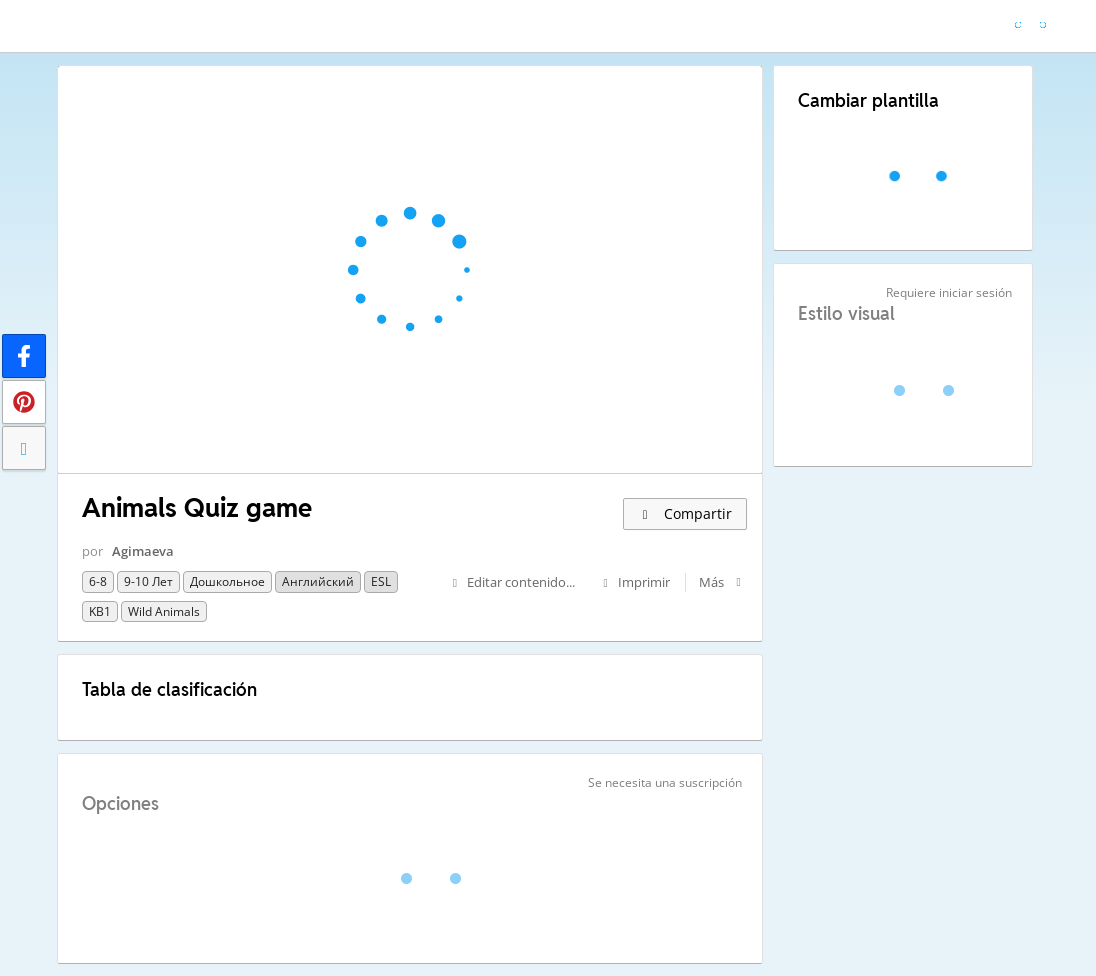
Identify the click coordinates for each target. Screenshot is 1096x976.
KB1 (100, 611)
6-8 (98, 581)
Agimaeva (143, 551)
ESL (381, 581)
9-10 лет (148, 581)
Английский (318, 581)
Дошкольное (227, 581)
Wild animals (164, 611)
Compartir (685, 513)
